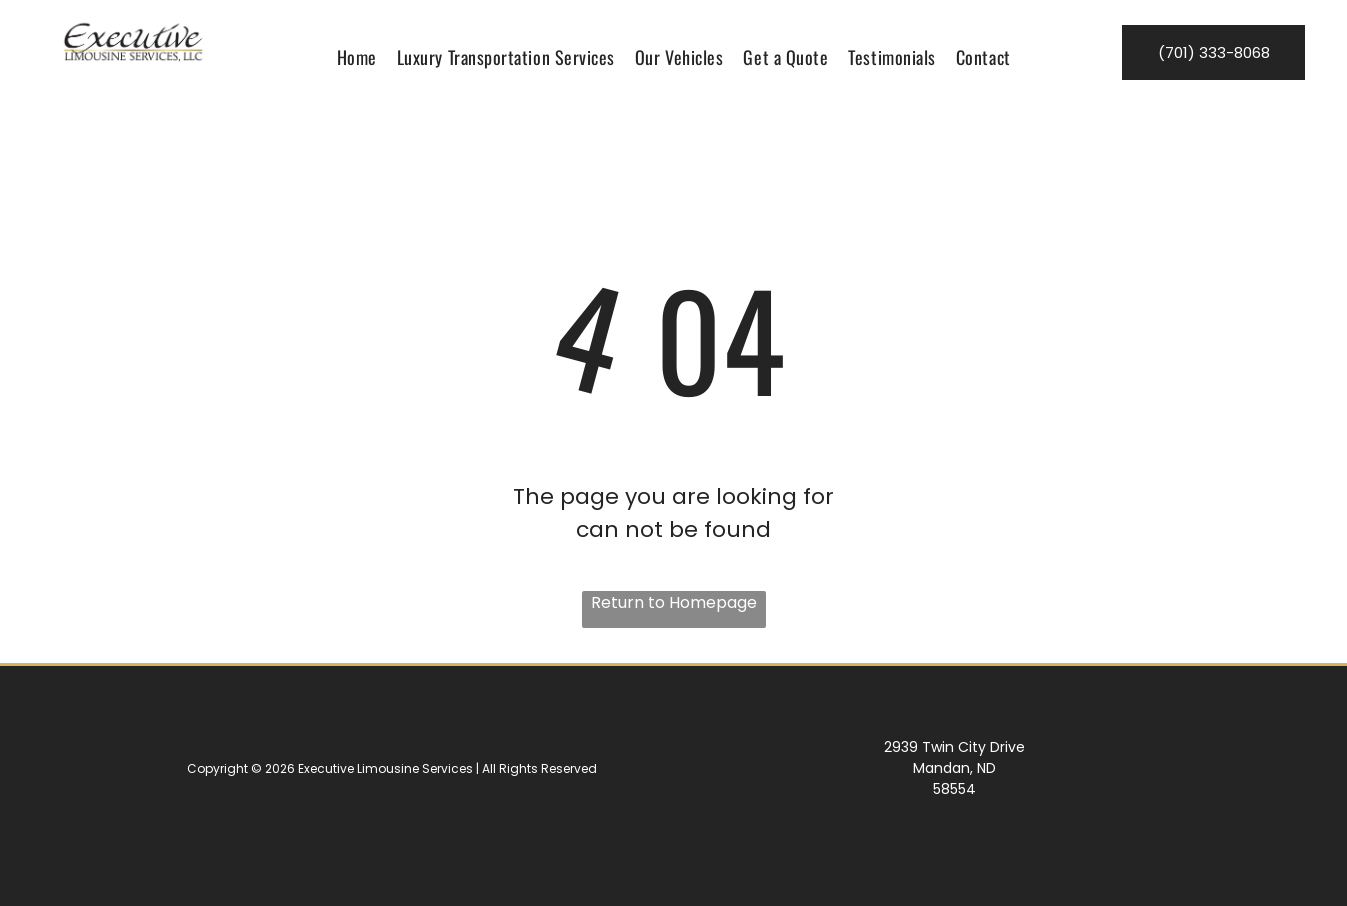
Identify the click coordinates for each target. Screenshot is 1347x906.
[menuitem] (357, 57)
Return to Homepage (674, 602)
